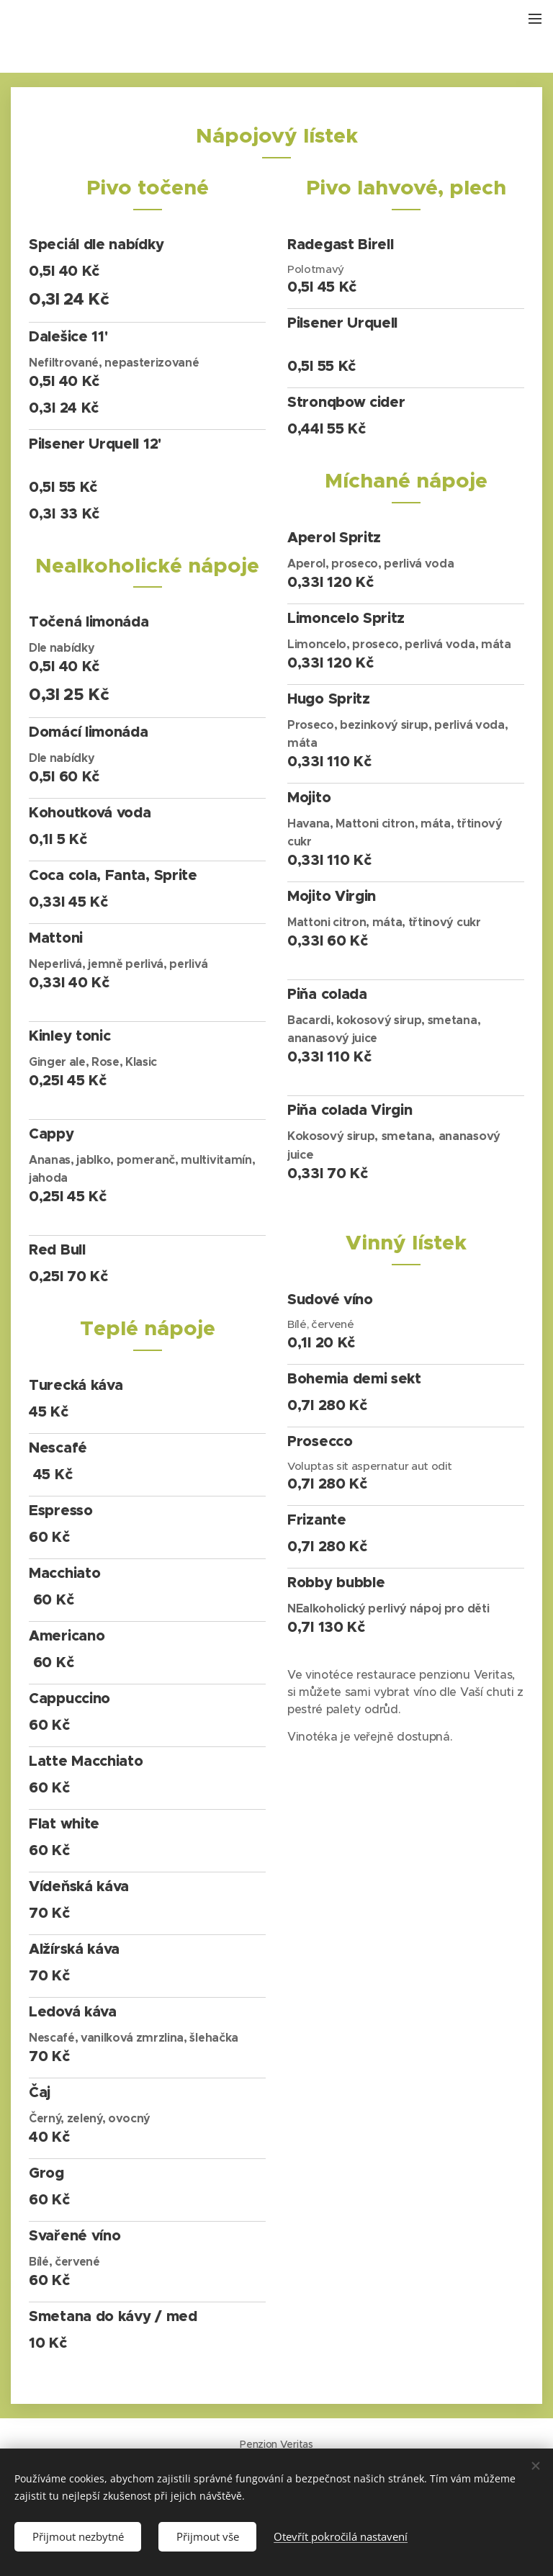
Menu (535, 18)
